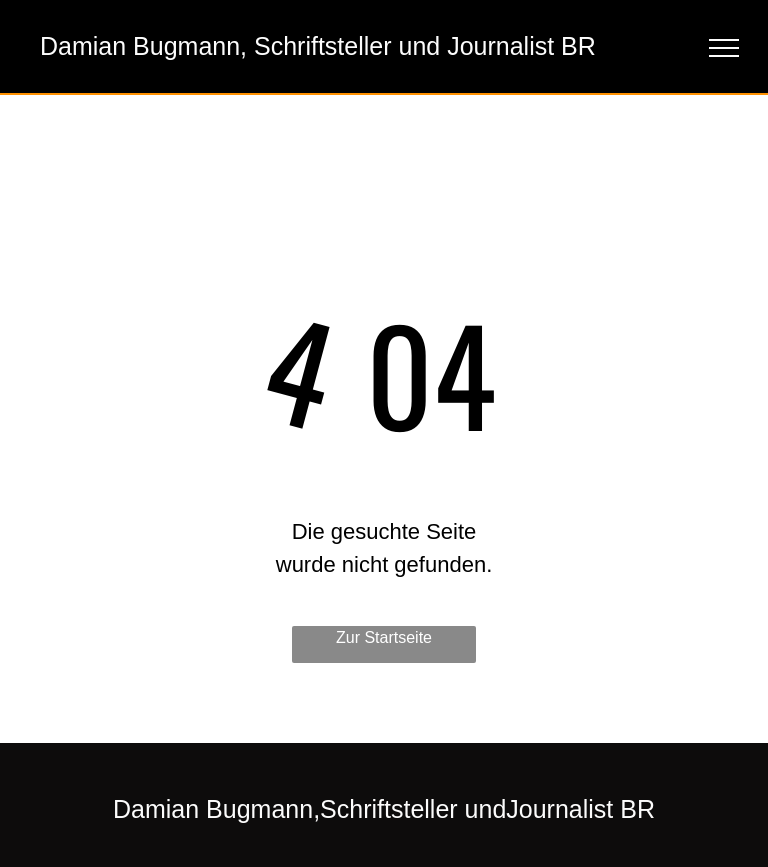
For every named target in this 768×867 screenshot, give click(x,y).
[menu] (724, 48)
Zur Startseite (384, 637)
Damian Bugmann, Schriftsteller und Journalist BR (318, 46)
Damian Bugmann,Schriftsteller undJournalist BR (384, 809)
